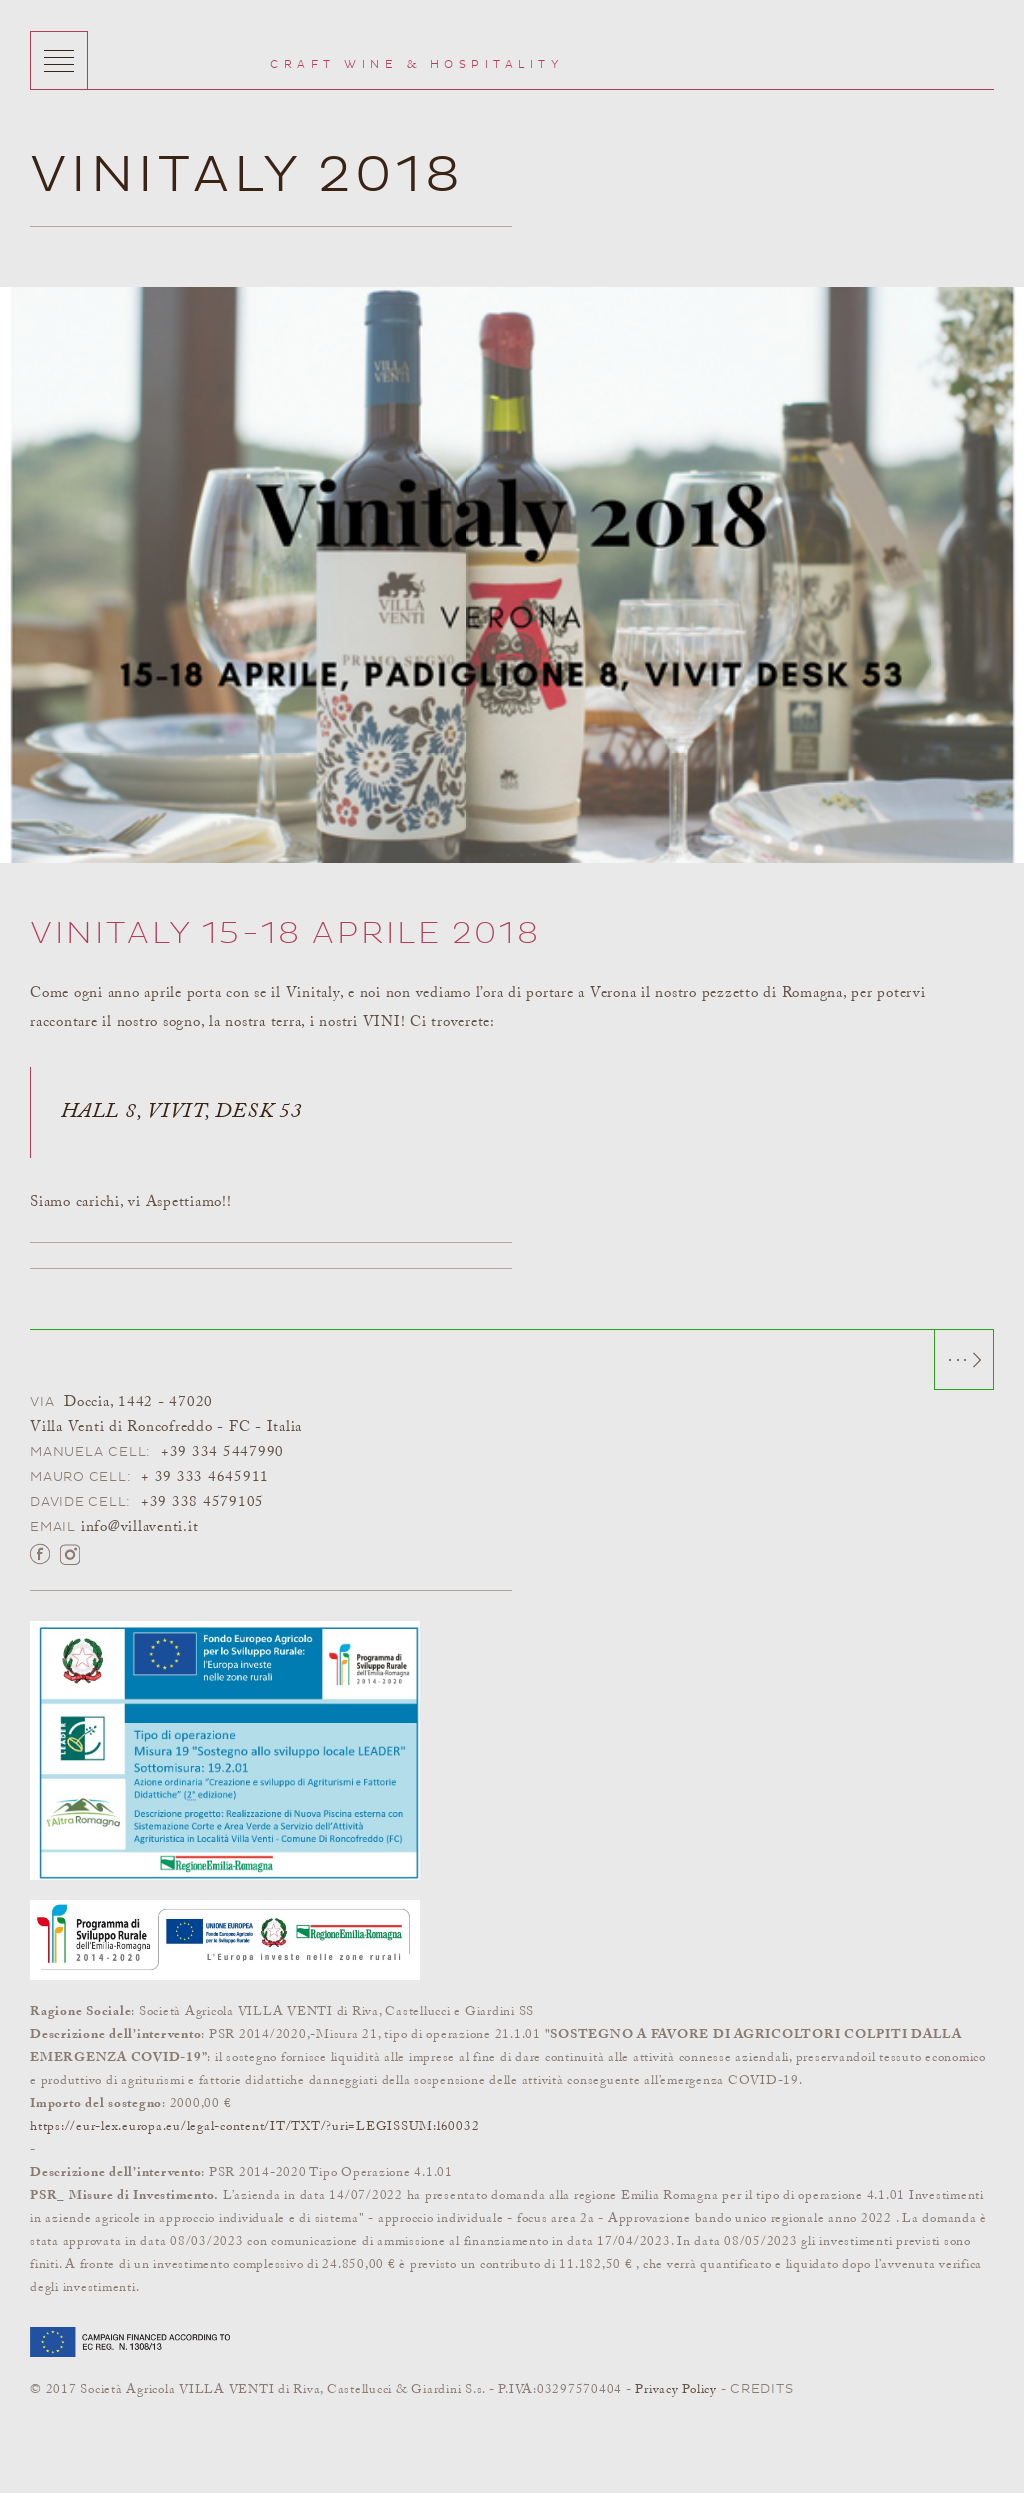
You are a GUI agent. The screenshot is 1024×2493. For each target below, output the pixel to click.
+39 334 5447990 (222, 1452)
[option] (512, 575)
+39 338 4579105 (202, 1502)
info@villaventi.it (140, 1527)
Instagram (70, 1553)
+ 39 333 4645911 (205, 1477)
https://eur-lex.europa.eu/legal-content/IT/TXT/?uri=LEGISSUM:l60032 (254, 2126)
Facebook (40, 1553)
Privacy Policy (676, 2389)
